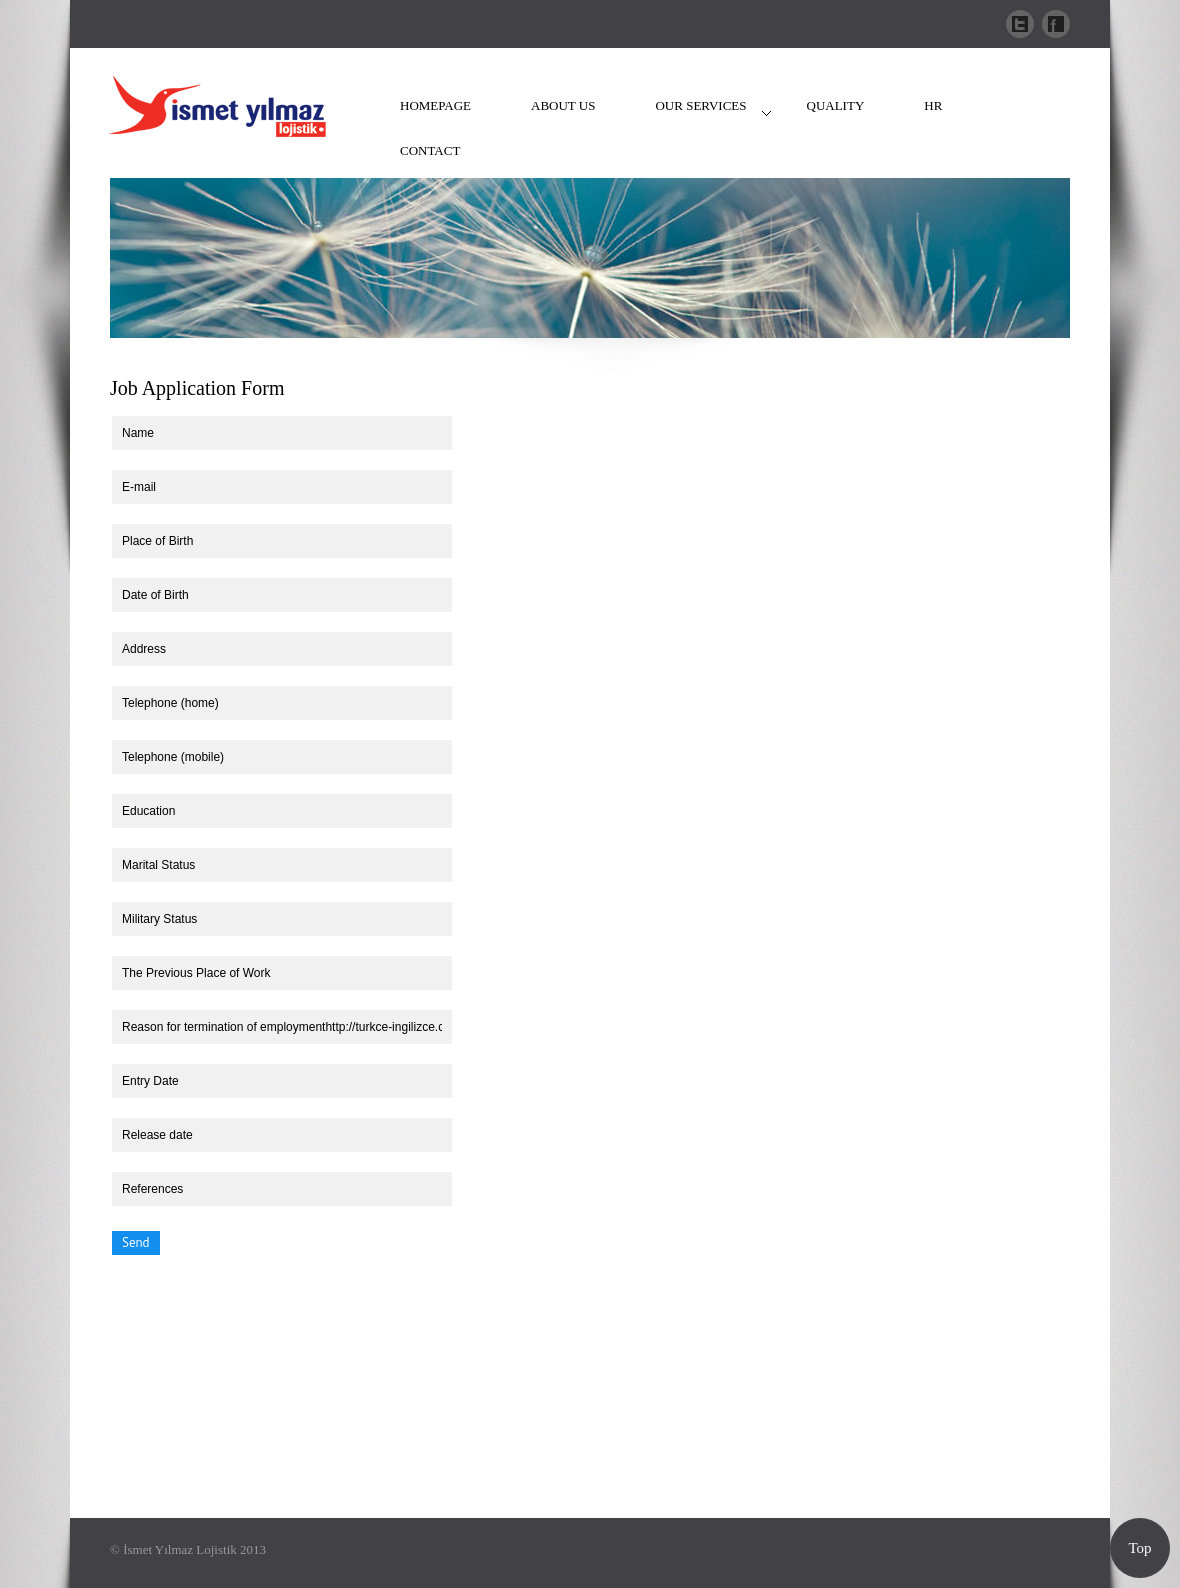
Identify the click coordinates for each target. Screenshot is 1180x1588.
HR (933, 105)
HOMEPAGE (435, 105)
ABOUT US (563, 105)
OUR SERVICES (700, 105)
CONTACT (430, 150)
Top (1139, 1548)
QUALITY (836, 105)
